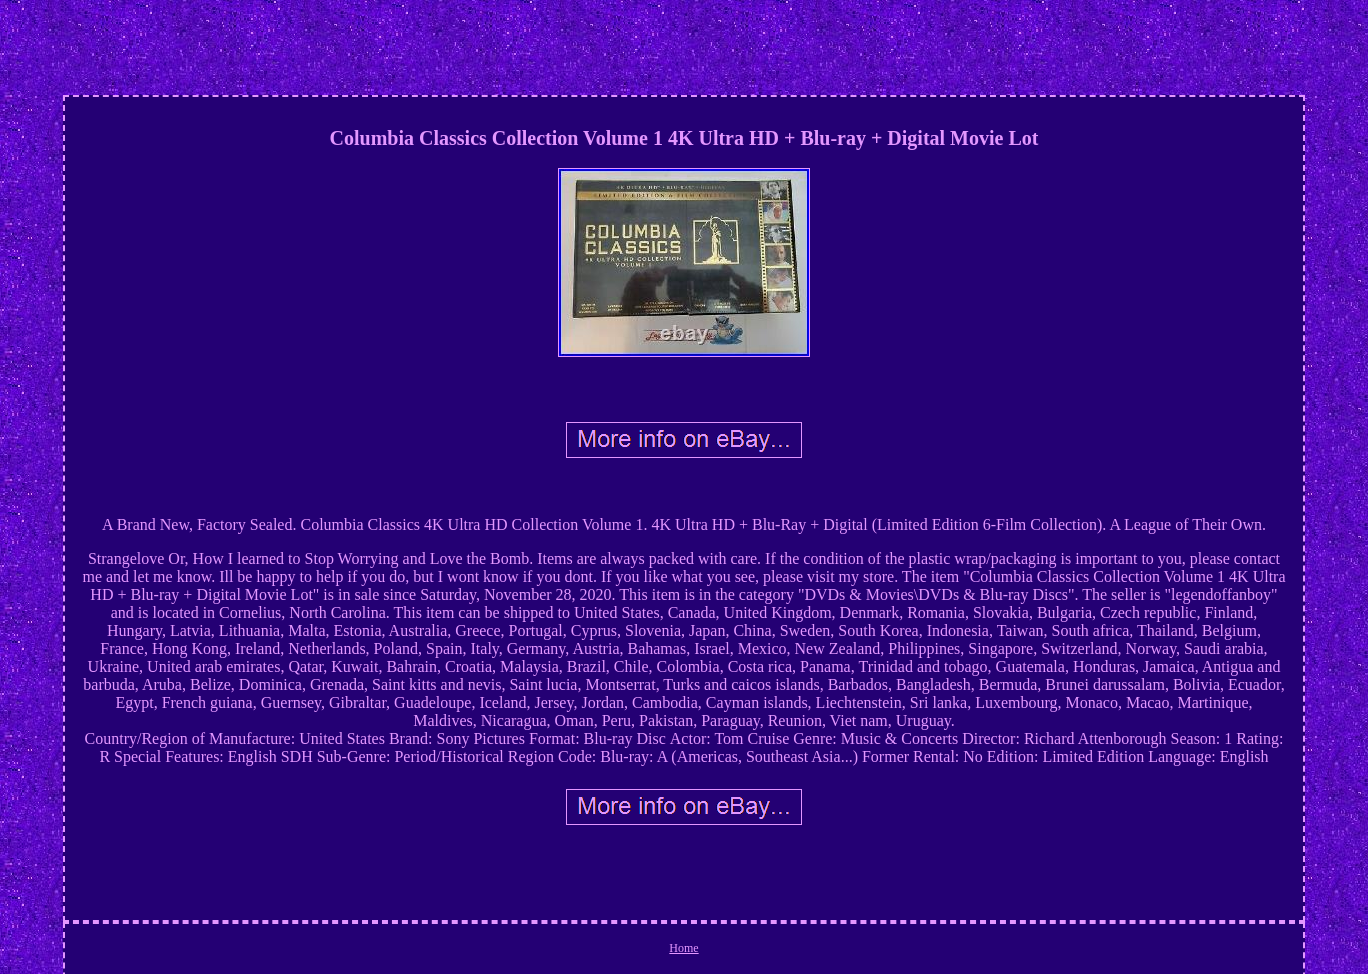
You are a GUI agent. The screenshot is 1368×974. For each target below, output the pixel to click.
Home (683, 948)
